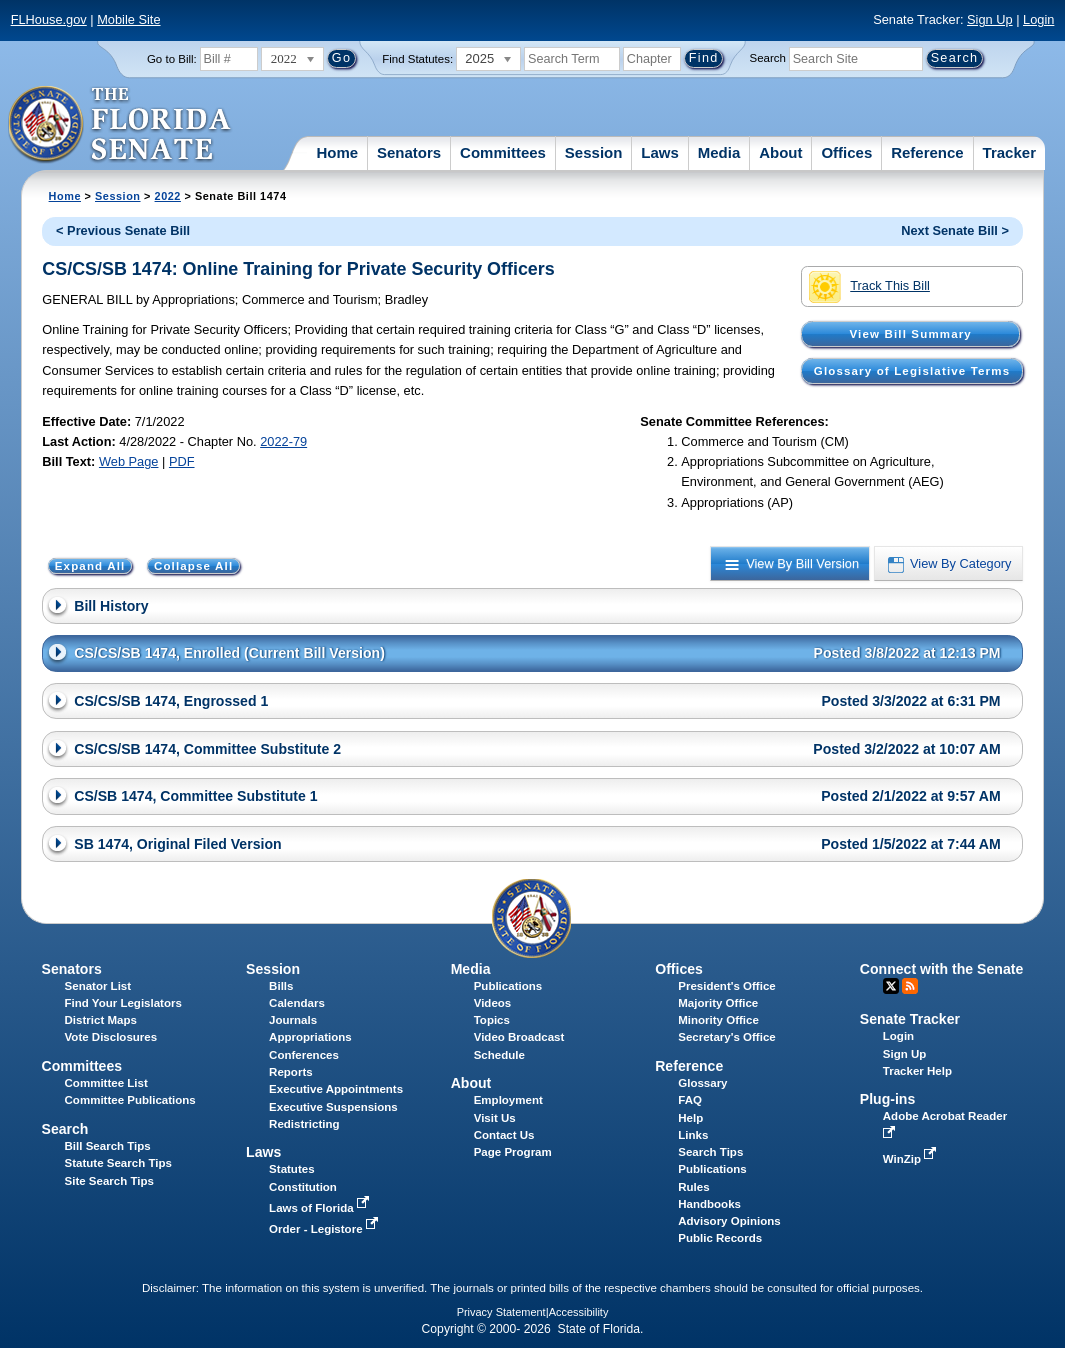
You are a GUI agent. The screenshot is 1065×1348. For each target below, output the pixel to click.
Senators (409, 152)
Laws (660, 152)
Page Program (513, 1152)
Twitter (891, 986)
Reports (291, 1072)
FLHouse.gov (49, 19)
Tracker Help (917, 1071)
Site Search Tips (109, 1181)
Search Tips (710, 1152)
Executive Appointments (336, 1089)
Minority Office (718, 1020)
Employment (508, 1100)
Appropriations (310, 1037)
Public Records (720, 1238)
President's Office (726, 986)
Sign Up (990, 19)
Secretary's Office (726, 1037)
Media (719, 152)
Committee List (106, 1083)
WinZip (911, 1159)
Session (594, 152)
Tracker (1009, 152)
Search (768, 58)
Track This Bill (869, 287)
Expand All (90, 566)
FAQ (690, 1100)
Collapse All (193, 566)
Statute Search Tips (118, 1163)
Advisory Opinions (729, 1221)
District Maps (101, 1020)
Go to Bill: (172, 59)
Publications (508, 986)
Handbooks (709, 1204)
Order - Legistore (325, 1229)
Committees (503, 152)
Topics (492, 1020)
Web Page (129, 461)
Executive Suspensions (333, 1107)
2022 (168, 196)
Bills (281, 986)
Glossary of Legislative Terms (912, 371)
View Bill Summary (911, 334)
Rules (693, 1187)
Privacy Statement (501, 1312)
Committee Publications (130, 1100)
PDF (182, 461)
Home (337, 152)
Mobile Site (128, 19)
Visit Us (495, 1118)
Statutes (291, 1169)
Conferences (304, 1055)
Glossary (702, 1083)
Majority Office (718, 1003)
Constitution (303, 1187)
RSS (910, 986)
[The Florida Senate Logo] (120, 125)
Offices (846, 152)
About (780, 152)
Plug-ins (888, 1099)
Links (693, 1135)
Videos (493, 1003)
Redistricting (304, 1124)
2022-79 (283, 441)
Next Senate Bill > (955, 230)
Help (690, 1118)
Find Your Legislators (123, 1003)
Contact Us (504, 1135)
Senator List (98, 986)
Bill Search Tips (108, 1146)
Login (1038, 19)
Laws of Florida (321, 1208)
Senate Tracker (910, 1019)
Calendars (297, 1003)
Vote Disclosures (111, 1037)
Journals (293, 1020)
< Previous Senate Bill (123, 230)
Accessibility (579, 1312)
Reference (927, 152)
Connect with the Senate (941, 969)
